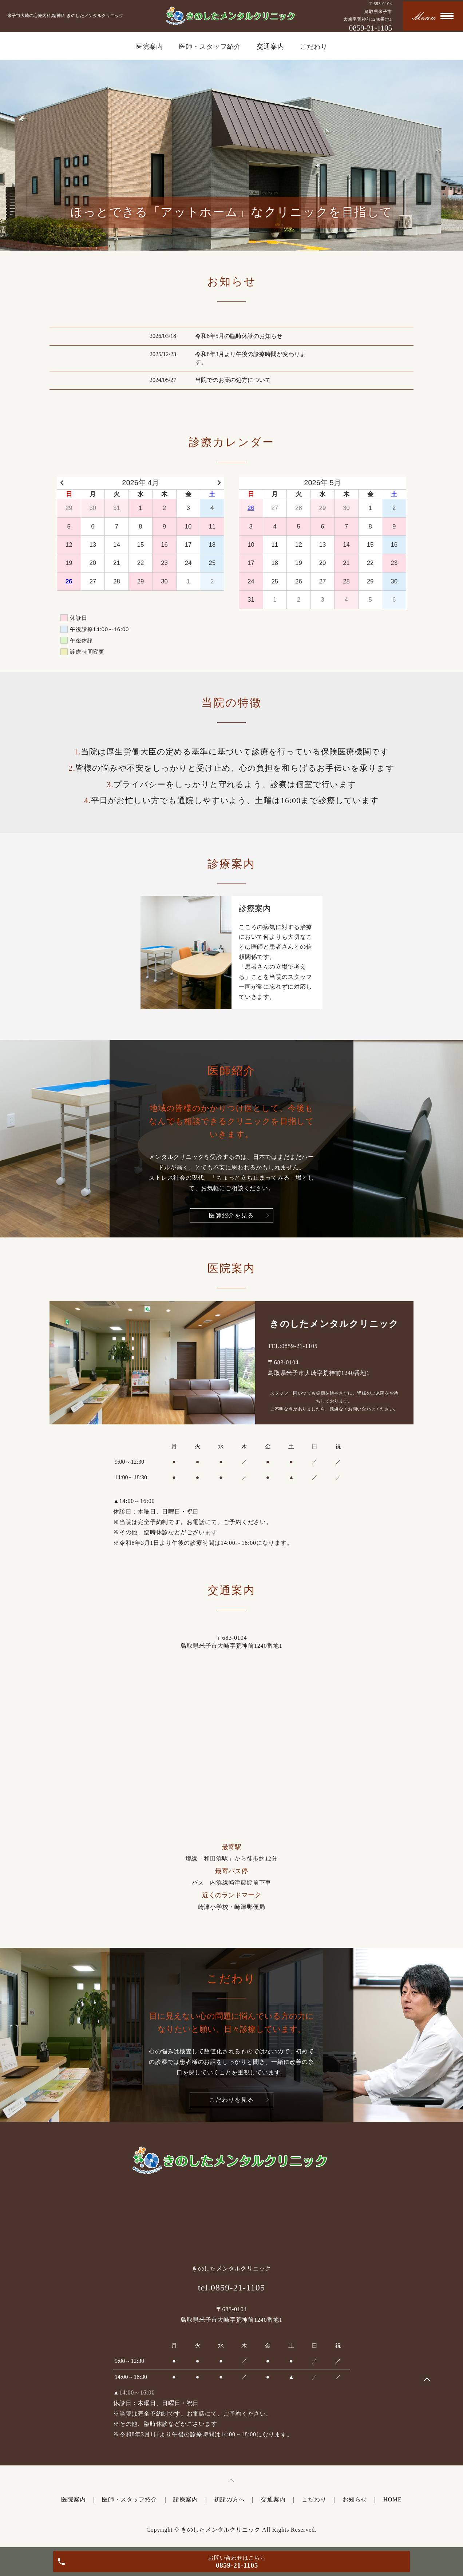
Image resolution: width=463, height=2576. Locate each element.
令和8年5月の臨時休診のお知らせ (238, 336)
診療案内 (185, 2499)
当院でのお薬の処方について (233, 380)
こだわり (314, 46)
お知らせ (355, 2499)
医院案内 (149, 46)
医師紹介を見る (231, 1215)
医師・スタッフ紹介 (210, 46)
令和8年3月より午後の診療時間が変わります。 (250, 358)
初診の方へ (229, 2499)
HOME (392, 2499)
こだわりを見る (231, 2100)
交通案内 (270, 46)
